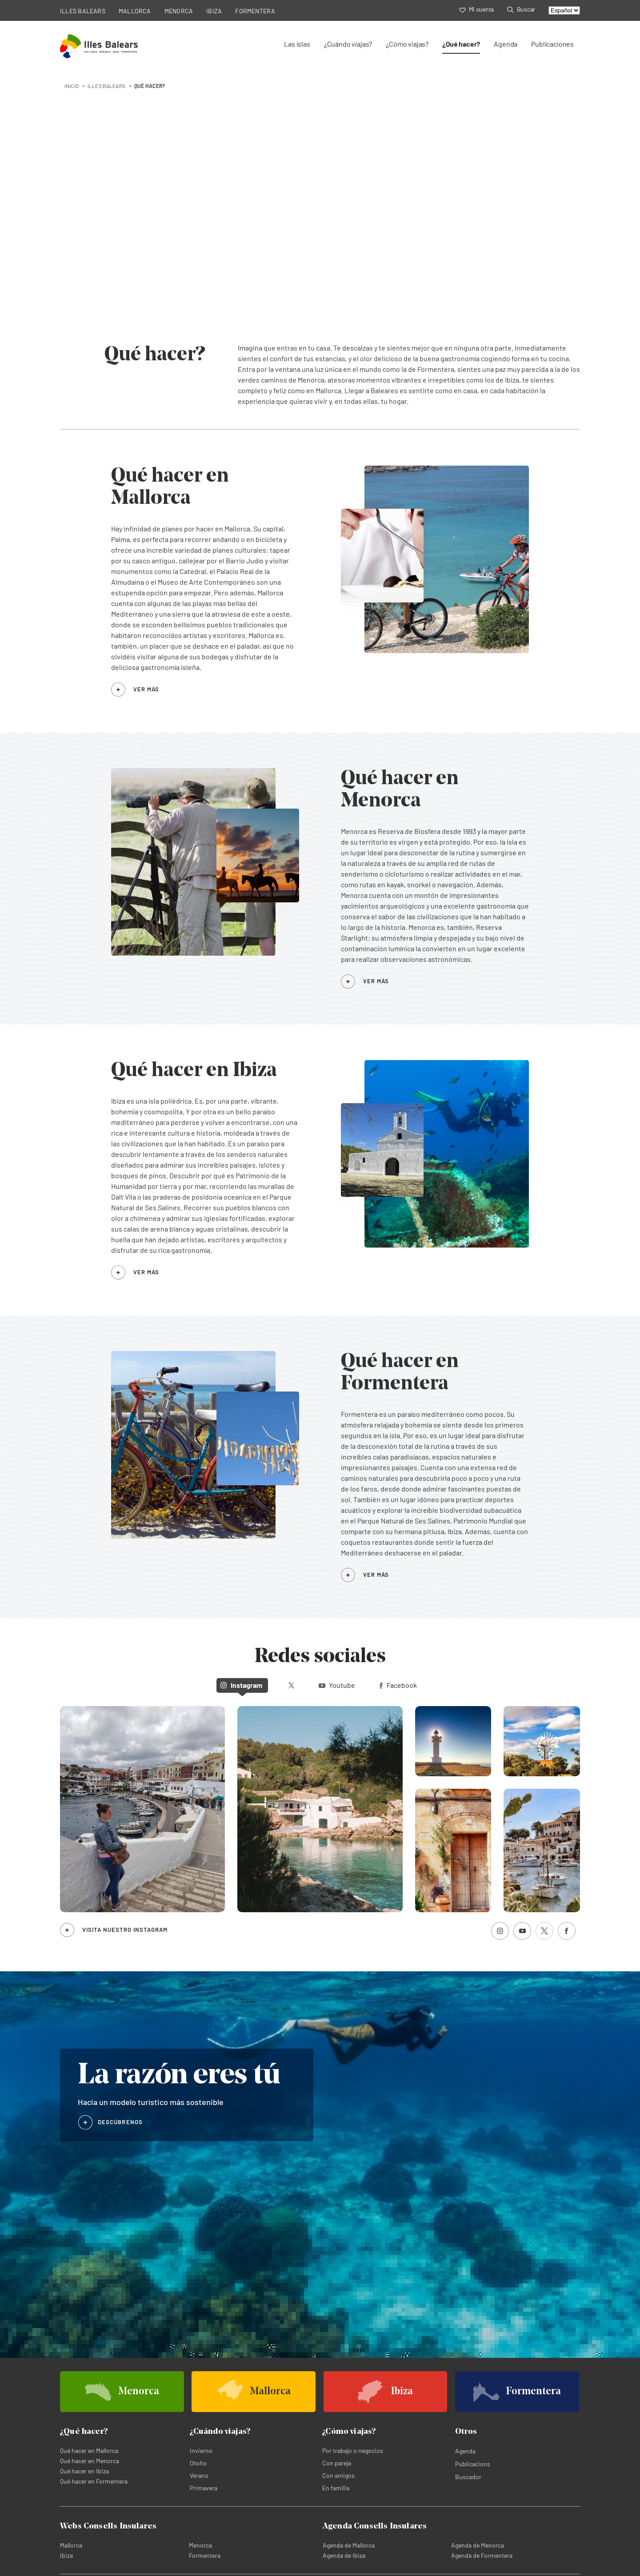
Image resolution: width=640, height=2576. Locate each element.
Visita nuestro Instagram (125, 1929)
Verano (199, 2475)
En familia (335, 2488)
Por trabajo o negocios (352, 2450)
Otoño (198, 2463)
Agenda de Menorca (477, 2545)
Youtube (337, 1685)
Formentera (204, 2555)
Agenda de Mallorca (349, 2545)
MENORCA (178, 11)
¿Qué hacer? (461, 44)
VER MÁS (146, 689)
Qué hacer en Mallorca (89, 2450)
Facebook (398, 1685)
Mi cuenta (476, 9)
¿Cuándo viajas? (348, 44)
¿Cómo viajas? (407, 44)
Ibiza (66, 2555)
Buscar (521, 9)
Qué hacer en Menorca (89, 2460)
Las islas (297, 44)
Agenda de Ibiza (344, 2555)
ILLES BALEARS (82, 11)
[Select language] (564, 10)
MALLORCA (135, 11)
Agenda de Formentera (481, 2555)
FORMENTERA (255, 11)
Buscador (468, 2476)
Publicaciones (552, 44)
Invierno (201, 2450)
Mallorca (71, 2545)
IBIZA (214, 11)
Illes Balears (106, 86)
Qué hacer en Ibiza (84, 2471)
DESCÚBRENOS (120, 2121)
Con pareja (336, 2463)
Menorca (200, 2545)
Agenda (505, 44)
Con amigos (338, 2475)
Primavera (203, 2488)
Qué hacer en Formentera (94, 2481)
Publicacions (472, 2464)
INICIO (71, 86)
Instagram (241, 1685)
